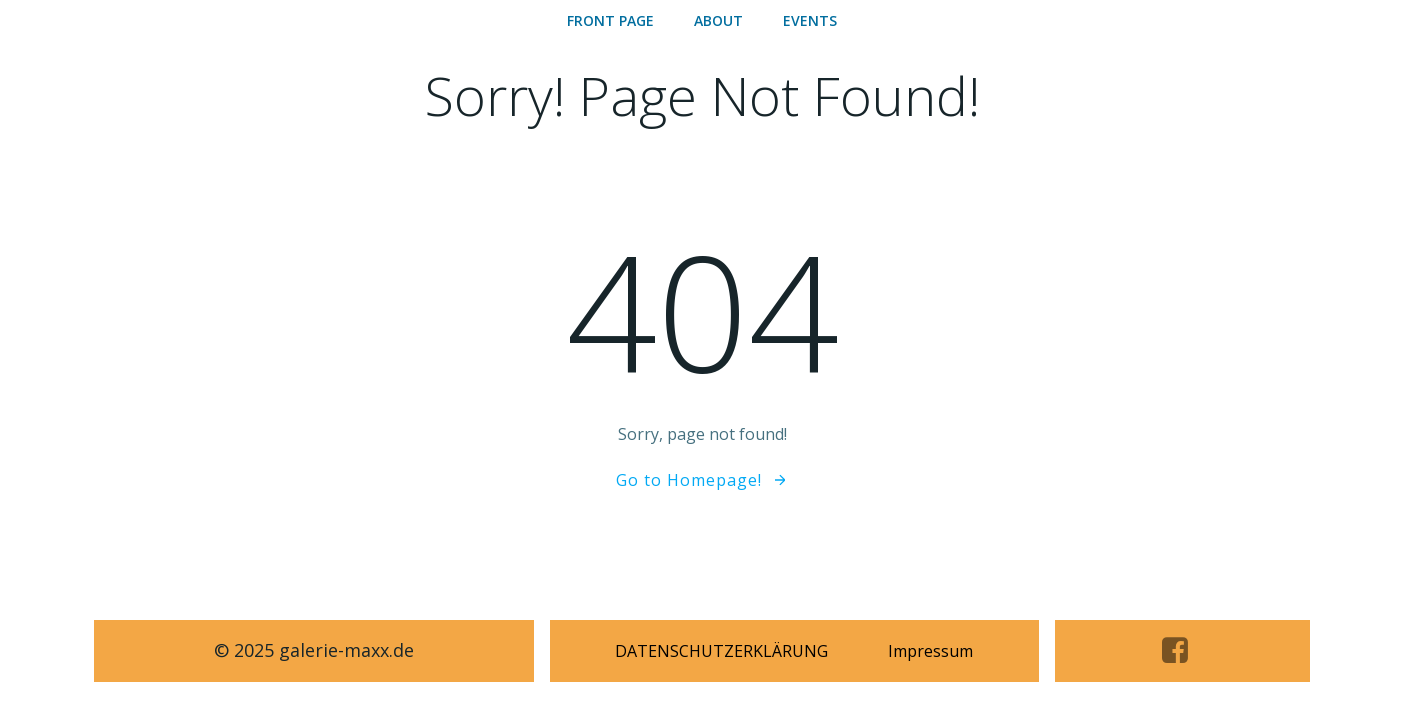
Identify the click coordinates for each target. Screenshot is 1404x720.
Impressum (930, 651)
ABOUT (718, 20)
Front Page (610, 20)
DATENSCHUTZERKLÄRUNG (721, 651)
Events (810, 20)
